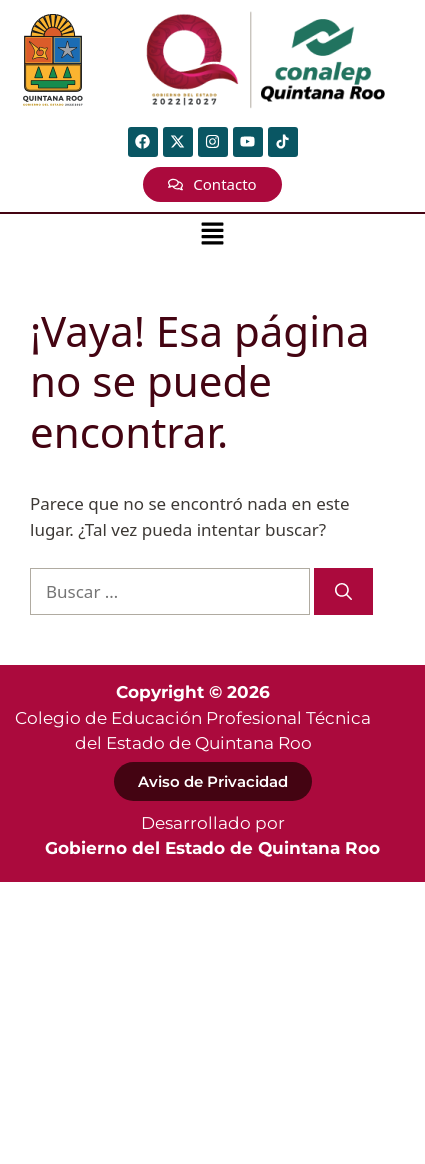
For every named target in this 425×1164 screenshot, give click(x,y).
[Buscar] (343, 592)
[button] (212, 235)
